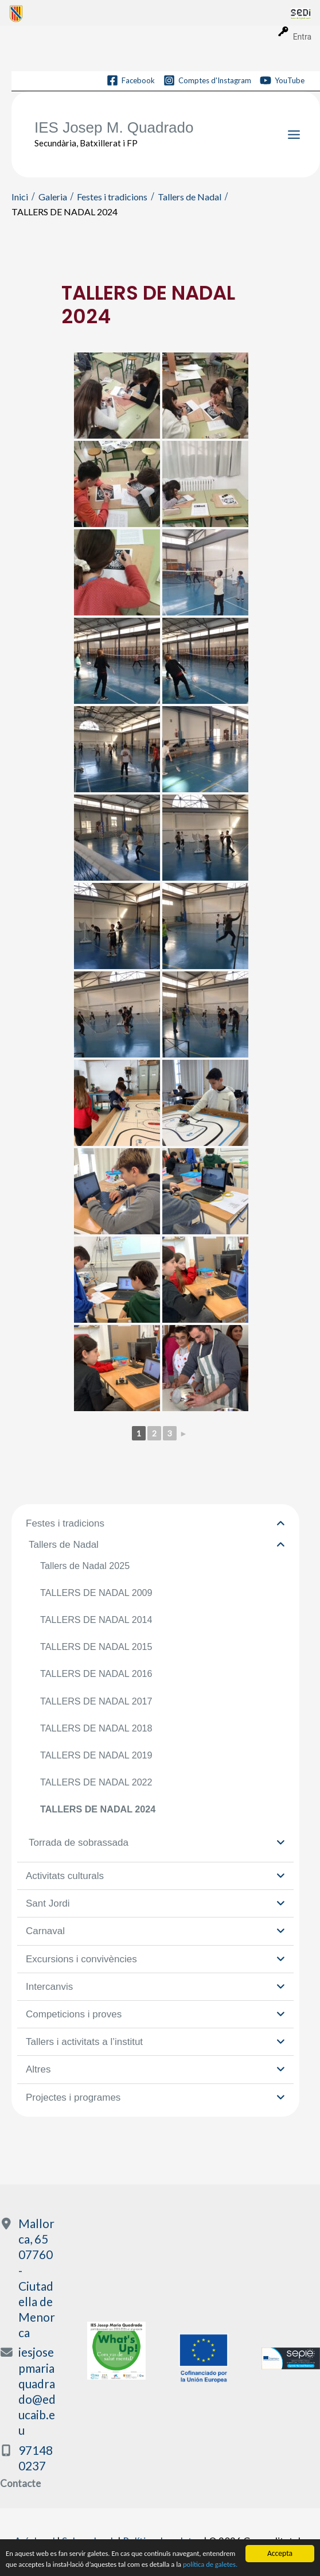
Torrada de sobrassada (157, 1842)
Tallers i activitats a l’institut (155, 2041)
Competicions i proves (155, 2014)
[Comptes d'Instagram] (207, 80)
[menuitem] (150, 13)
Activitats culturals (155, 1875)
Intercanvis (155, 1986)
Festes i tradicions (155, 1523)
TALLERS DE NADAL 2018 (96, 1728)
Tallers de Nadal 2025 (85, 1565)
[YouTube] (282, 80)
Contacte (20, 2483)
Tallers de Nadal (157, 1544)
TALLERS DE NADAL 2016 (96, 1673)
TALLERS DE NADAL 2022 (96, 1782)
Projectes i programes (155, 2097)
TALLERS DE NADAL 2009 (96, 1592)
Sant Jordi (155, 1903)
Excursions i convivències (155, 1959)
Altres (155, 2069)
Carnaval (155, 1931)
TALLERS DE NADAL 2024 (97, 1809)
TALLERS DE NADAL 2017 (96, 1701)
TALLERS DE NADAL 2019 (96, 1755)
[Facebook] (131, 80)
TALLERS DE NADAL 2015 (96, 1646)
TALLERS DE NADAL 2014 (96, 1619)
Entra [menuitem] (302, 36)
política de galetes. (35, 2564)
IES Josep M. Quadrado (113, 127)
